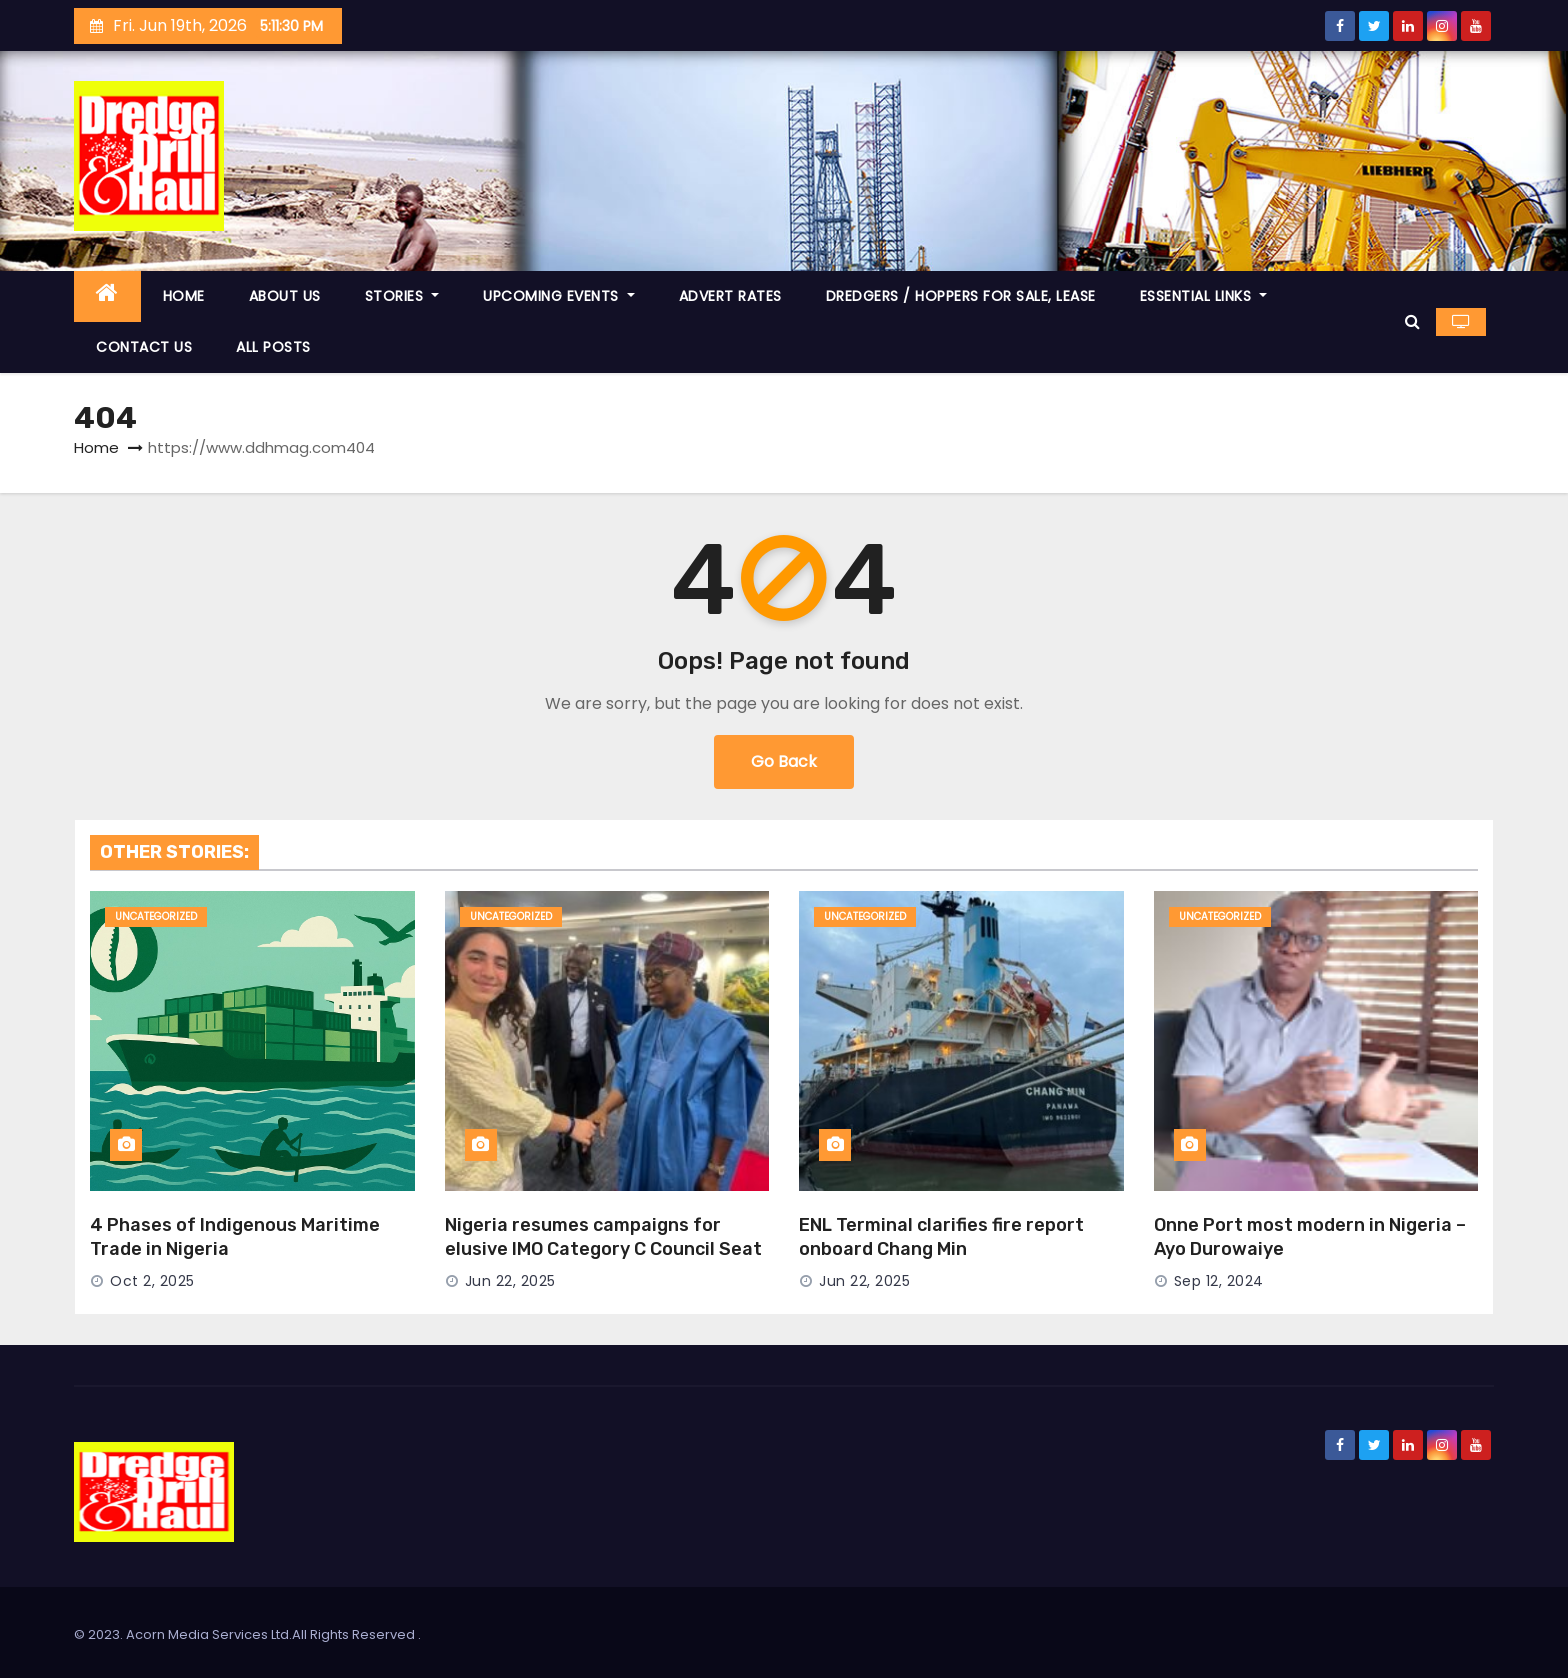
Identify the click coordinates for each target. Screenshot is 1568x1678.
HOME (184, 296)
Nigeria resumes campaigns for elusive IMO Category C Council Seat (603, 1237)
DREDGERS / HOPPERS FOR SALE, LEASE (961, 296)
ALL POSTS (273, 347)
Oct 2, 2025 (152, 1281)
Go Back (784, 761)
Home (96, 447)
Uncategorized (156, 916)
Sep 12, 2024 (1219, 1281)
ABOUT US (285, 296)
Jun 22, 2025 (510, 1281)
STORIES (402, 296)
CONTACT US (144, 347)
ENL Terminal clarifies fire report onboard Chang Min (941, 1237)
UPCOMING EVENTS (559, 296)
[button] (1412, 321)
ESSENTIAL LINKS (1204, 296)
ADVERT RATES (730, 296)
